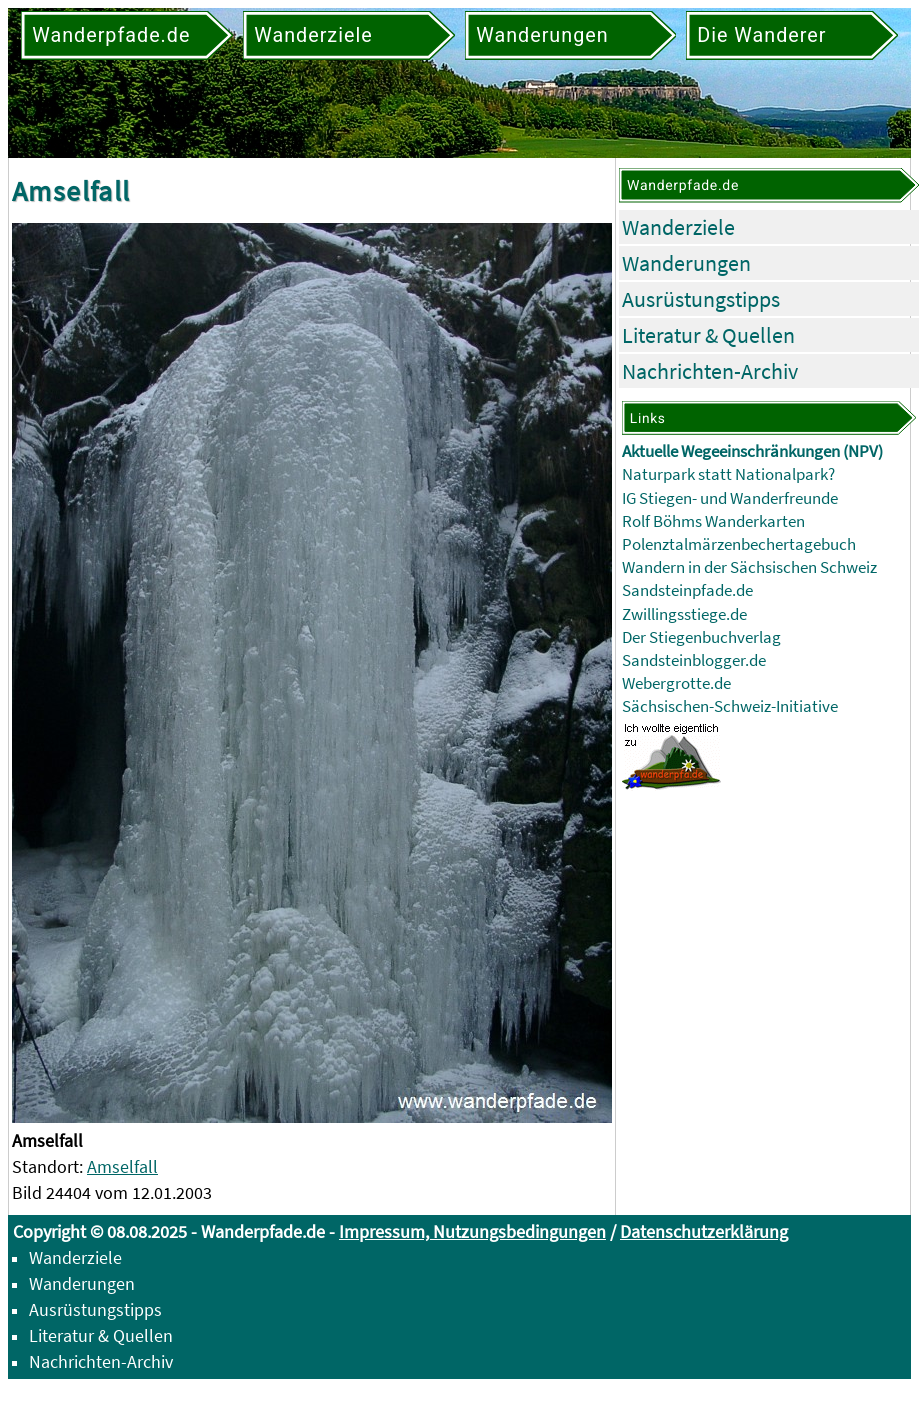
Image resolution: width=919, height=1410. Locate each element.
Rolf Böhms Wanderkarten (713, 521)
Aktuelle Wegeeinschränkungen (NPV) (752, 451)
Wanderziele (678, 227)
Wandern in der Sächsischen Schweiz (749, 567)
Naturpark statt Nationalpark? (728, 474)
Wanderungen (686, 263)
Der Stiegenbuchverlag (701, 637)
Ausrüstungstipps (701, 299)
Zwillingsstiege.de (684, 614)
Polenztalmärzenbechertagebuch (739, 544)
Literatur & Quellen (708, 335)
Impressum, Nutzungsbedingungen (472, 1231)
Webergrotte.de (676, 683)
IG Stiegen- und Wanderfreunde (730, 498)
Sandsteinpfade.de (687, 590)
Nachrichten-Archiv (710, 371)
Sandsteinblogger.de (694, 660)
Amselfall (122, 1166)
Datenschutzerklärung (704, 1231)
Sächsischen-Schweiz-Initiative (730, 706)
